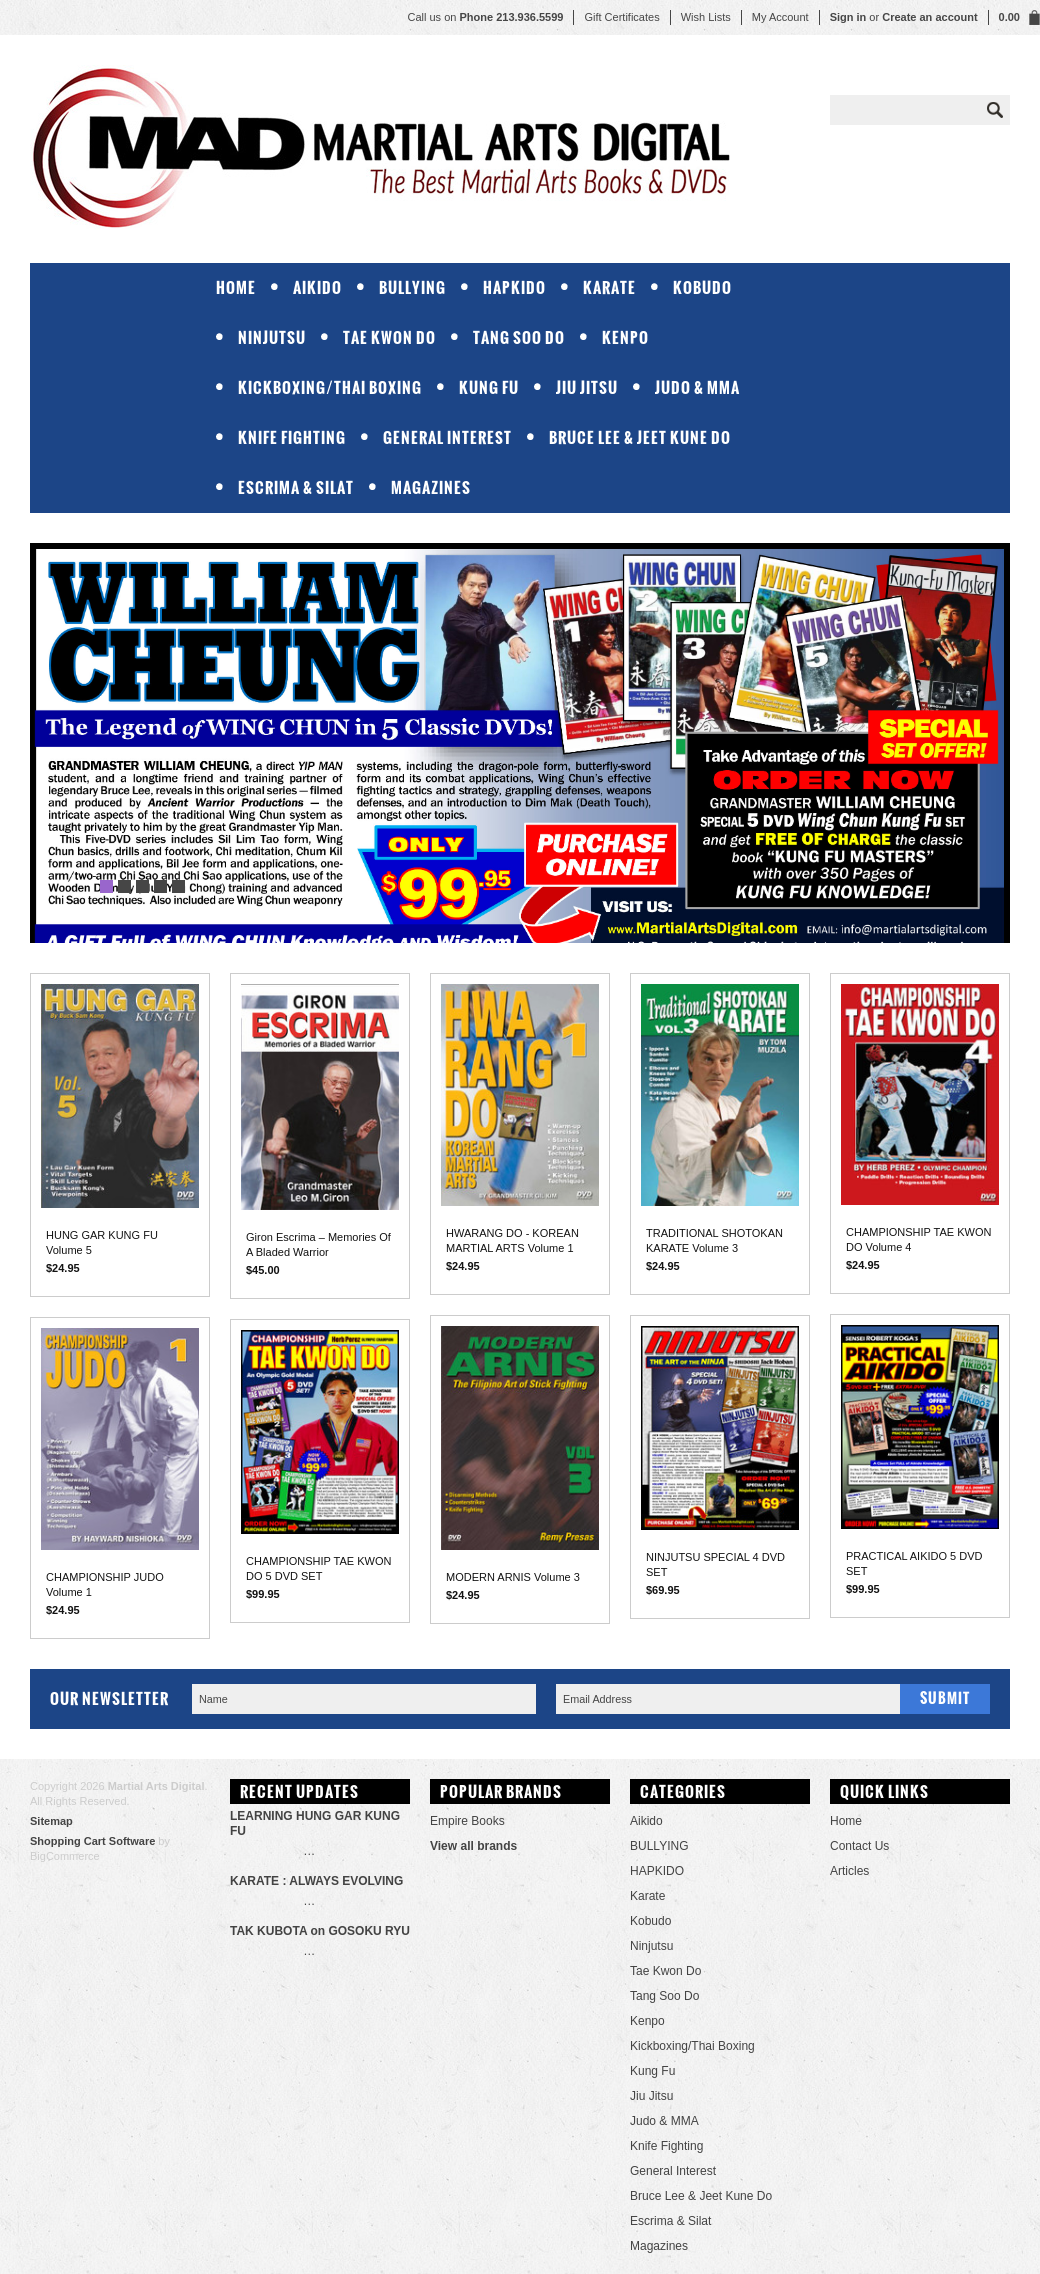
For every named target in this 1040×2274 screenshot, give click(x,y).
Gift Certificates (621, 17)
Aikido (317, 287)
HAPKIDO (514, 287)
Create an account (929, 17)
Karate (609, 287)
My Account (780, 17)
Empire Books (467, 1821)
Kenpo (625, 337)
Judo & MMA (697, 387)
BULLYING (412, 287)
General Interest (447, 437)
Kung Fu (489, 387)
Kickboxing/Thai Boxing (330, 387)
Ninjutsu (272, 337)
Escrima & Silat (296, 487)
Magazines (431, 487)
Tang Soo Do (519, 337)
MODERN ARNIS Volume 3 (513, 1577)
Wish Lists (706, 17)
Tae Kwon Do (389, 337)
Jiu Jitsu (587, 387)
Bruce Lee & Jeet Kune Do (640, 437)
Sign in (848, 17)
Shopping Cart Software (92, 1841)
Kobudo (702, 287)
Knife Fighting (292, 437)
